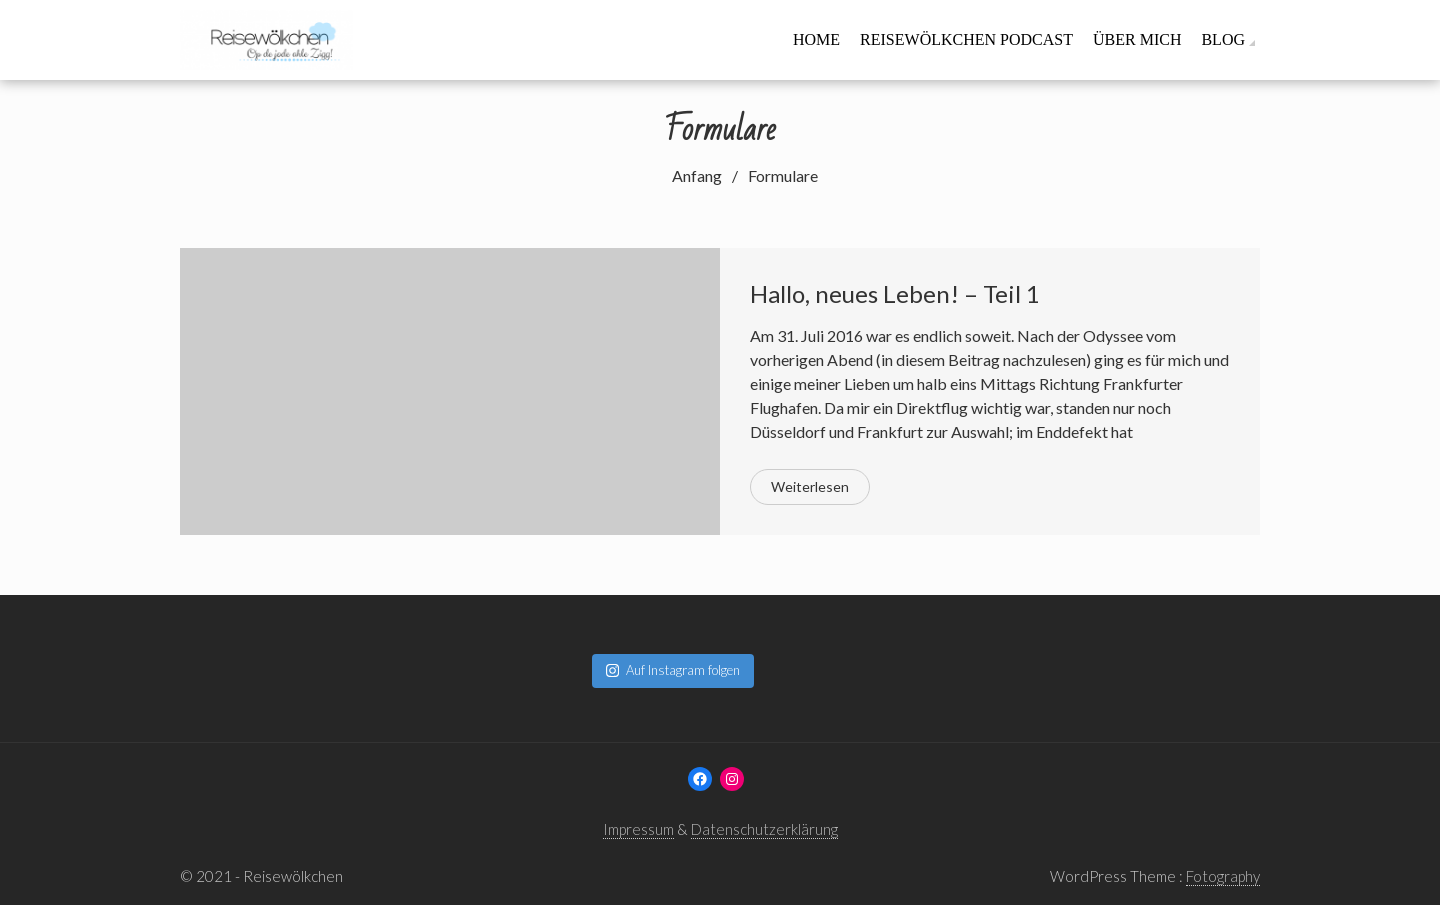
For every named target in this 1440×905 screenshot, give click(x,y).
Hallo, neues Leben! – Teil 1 (895, 293)
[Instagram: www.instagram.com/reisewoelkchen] (732, 779)
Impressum (638, 829)
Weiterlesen (810, 486)
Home (816, 39)
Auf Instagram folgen (673, 670)
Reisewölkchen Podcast (966, 39)
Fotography (1223, 876)
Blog (1223, 39)
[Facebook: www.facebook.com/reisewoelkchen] (700, 779)
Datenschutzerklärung (764, 829)
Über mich (1137, 39)
